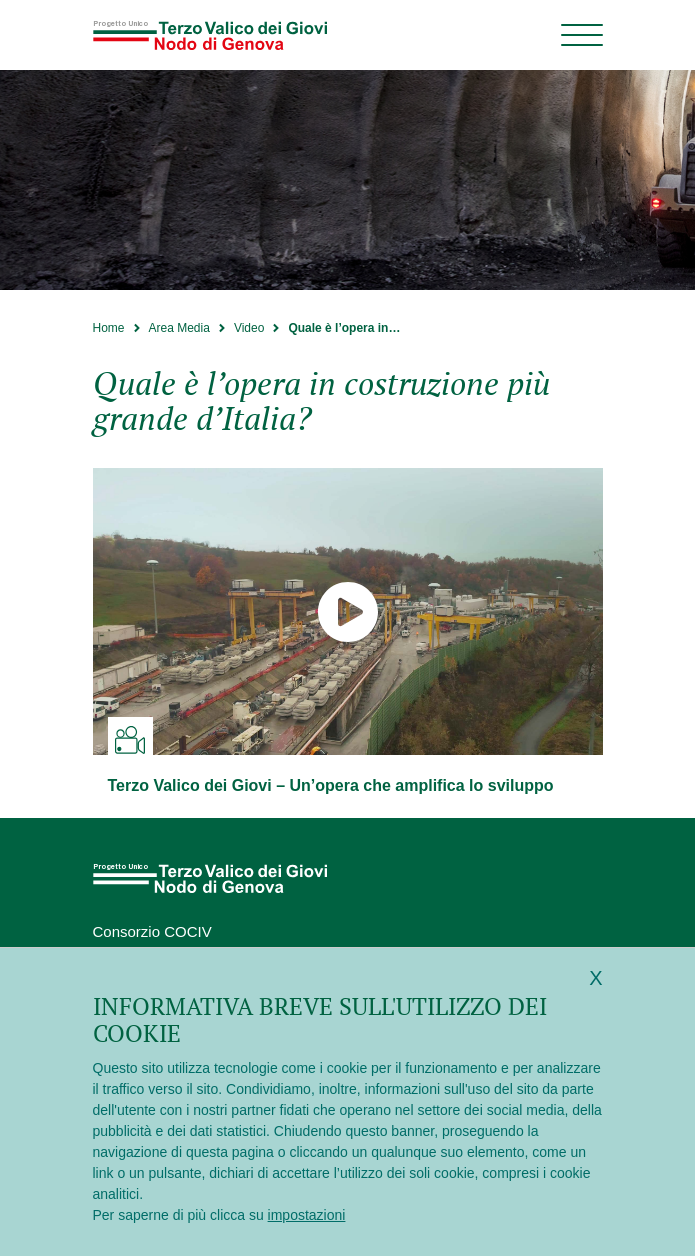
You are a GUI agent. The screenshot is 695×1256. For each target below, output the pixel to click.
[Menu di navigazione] (582, 35)
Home (109, 328)
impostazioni (307, 1215)
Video (249, 328)
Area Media (179, 328)
